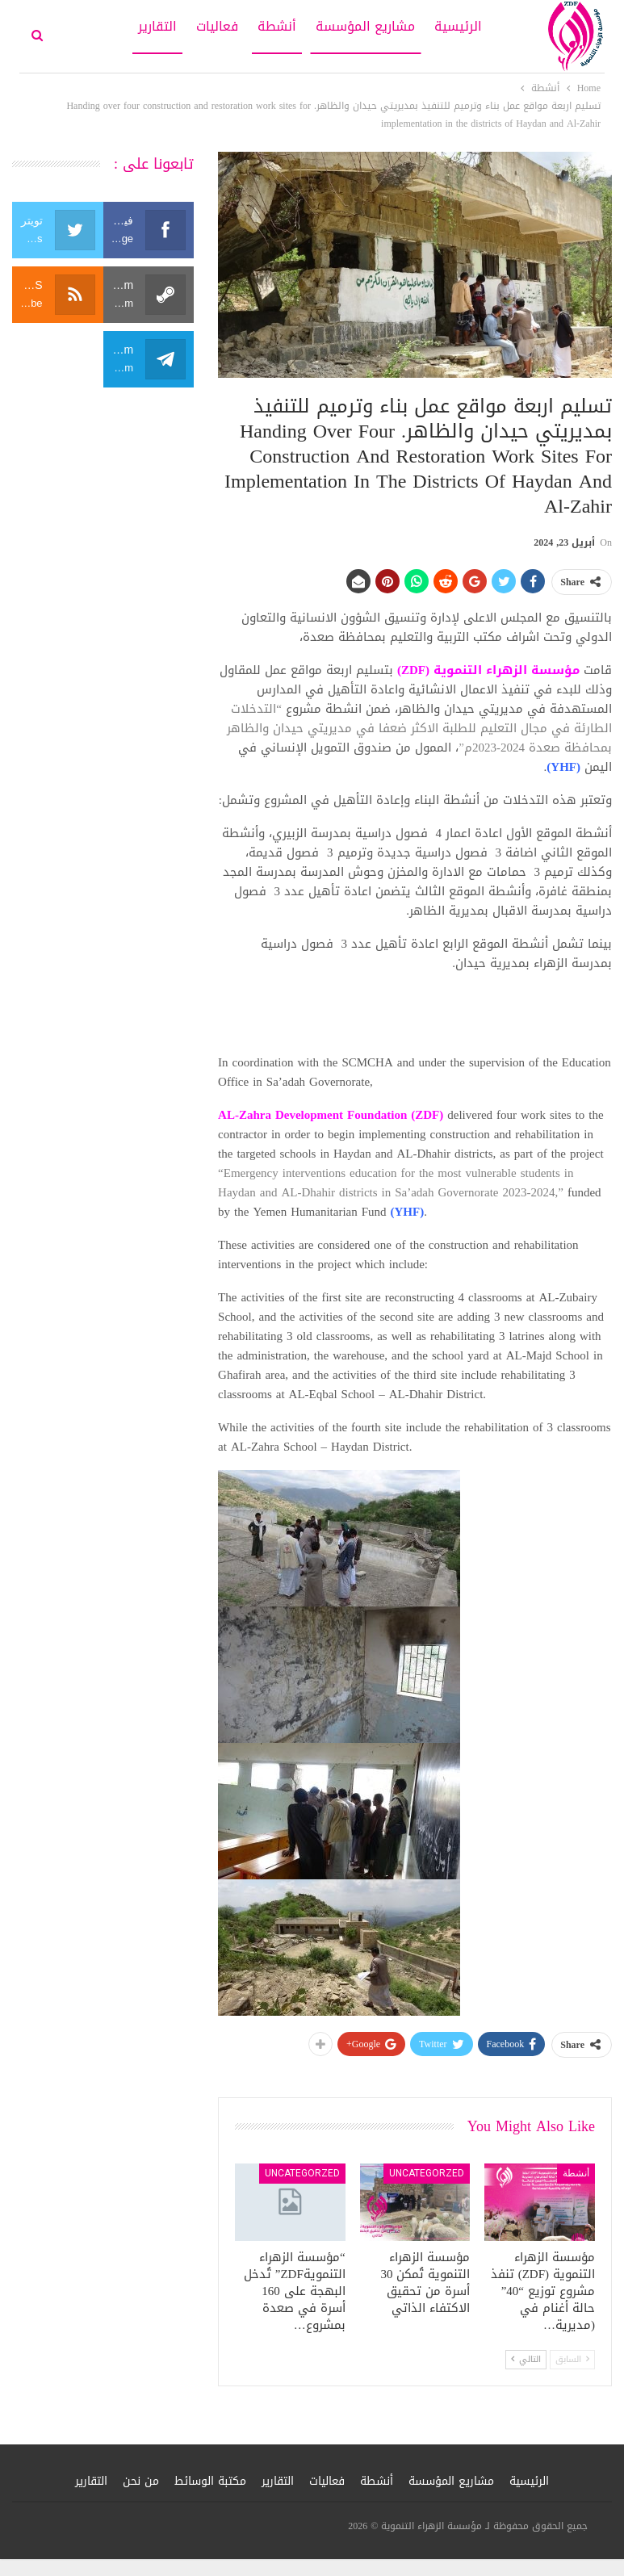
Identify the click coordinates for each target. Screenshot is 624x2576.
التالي (526, 2359)
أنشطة (277, 26)
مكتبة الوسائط (210, 2481)
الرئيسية (458, 26)
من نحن (141, 2481)
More (104, 26)
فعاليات (217, 26)
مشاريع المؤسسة (365, 26)
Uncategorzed (426, 2173)
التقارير (157, 26)
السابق (572, 2359)
